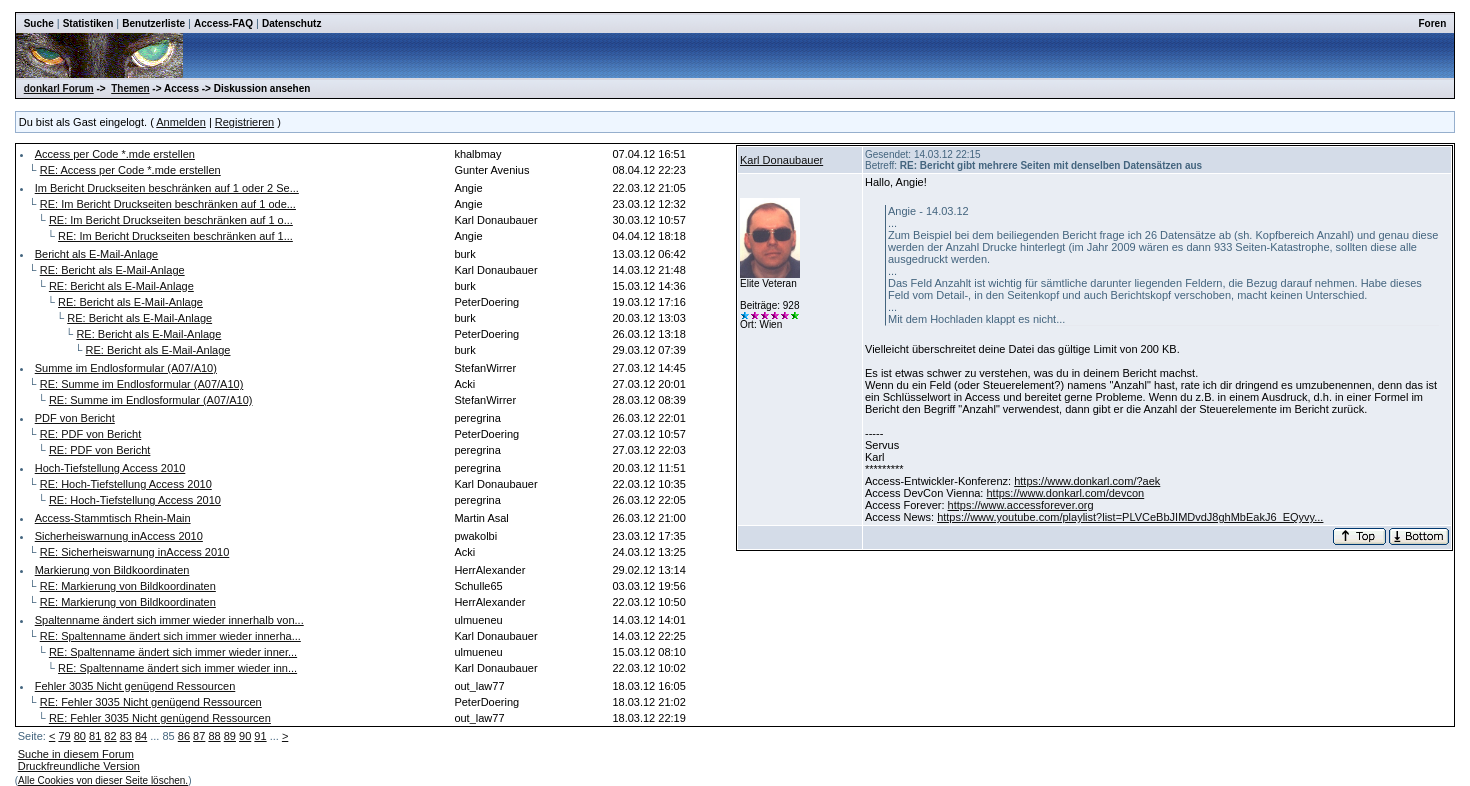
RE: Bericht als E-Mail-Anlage (112, 270)
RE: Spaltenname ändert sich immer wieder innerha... (170, 636)
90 (245, 736)
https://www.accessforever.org (1021, 505)
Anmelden (181, 122)
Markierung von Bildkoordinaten (112, 570)
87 (199, 736)
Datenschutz (291, 23)
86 (184, 736)
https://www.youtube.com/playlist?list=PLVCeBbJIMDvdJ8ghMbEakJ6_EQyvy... (1130, 517)
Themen (130, 88)
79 (64, 736)
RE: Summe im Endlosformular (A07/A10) (142, 384)
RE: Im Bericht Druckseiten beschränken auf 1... (175, 236)
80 (80, 736)
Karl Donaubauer (781, 160)
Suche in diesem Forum (76, 754)
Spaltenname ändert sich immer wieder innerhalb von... (169, 620)
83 (126, 736)
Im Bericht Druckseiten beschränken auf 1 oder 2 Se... (167, 188)
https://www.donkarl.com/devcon (1065, 493)
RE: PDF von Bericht (90, 434)
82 (110, 736)
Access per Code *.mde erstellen (115, 154)
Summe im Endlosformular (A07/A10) (126, 368)
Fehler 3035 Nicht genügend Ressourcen (135, 686)
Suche (39, 23)
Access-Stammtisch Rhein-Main (113, 518)
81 (95, 736)
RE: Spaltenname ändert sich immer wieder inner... (173, 652)
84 (141, 736)
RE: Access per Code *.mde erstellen (130, 170)
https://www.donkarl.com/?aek (1087, 481)
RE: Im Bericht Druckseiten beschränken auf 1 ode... (168, 204)
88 (214, 736)
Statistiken (88, 23)
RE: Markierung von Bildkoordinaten (128, 586)
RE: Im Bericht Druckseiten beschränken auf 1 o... (171, 220)
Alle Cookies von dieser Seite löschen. (103, 780)
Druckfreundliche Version (79, 766)
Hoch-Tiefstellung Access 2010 (110, 468)
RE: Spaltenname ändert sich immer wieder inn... (177, 668)
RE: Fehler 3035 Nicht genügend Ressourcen (151, 702)
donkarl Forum (59, 88)
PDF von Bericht (75, 418)
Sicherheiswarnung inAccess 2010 (119, 536)
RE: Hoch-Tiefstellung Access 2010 (126, 484)
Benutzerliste (153, 23)
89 (230, 736)
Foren (1433, 23)
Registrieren (244, 122)
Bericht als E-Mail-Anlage (97, 254)
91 (260, 736)
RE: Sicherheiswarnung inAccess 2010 (135, 552)
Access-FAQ (223, 23)
